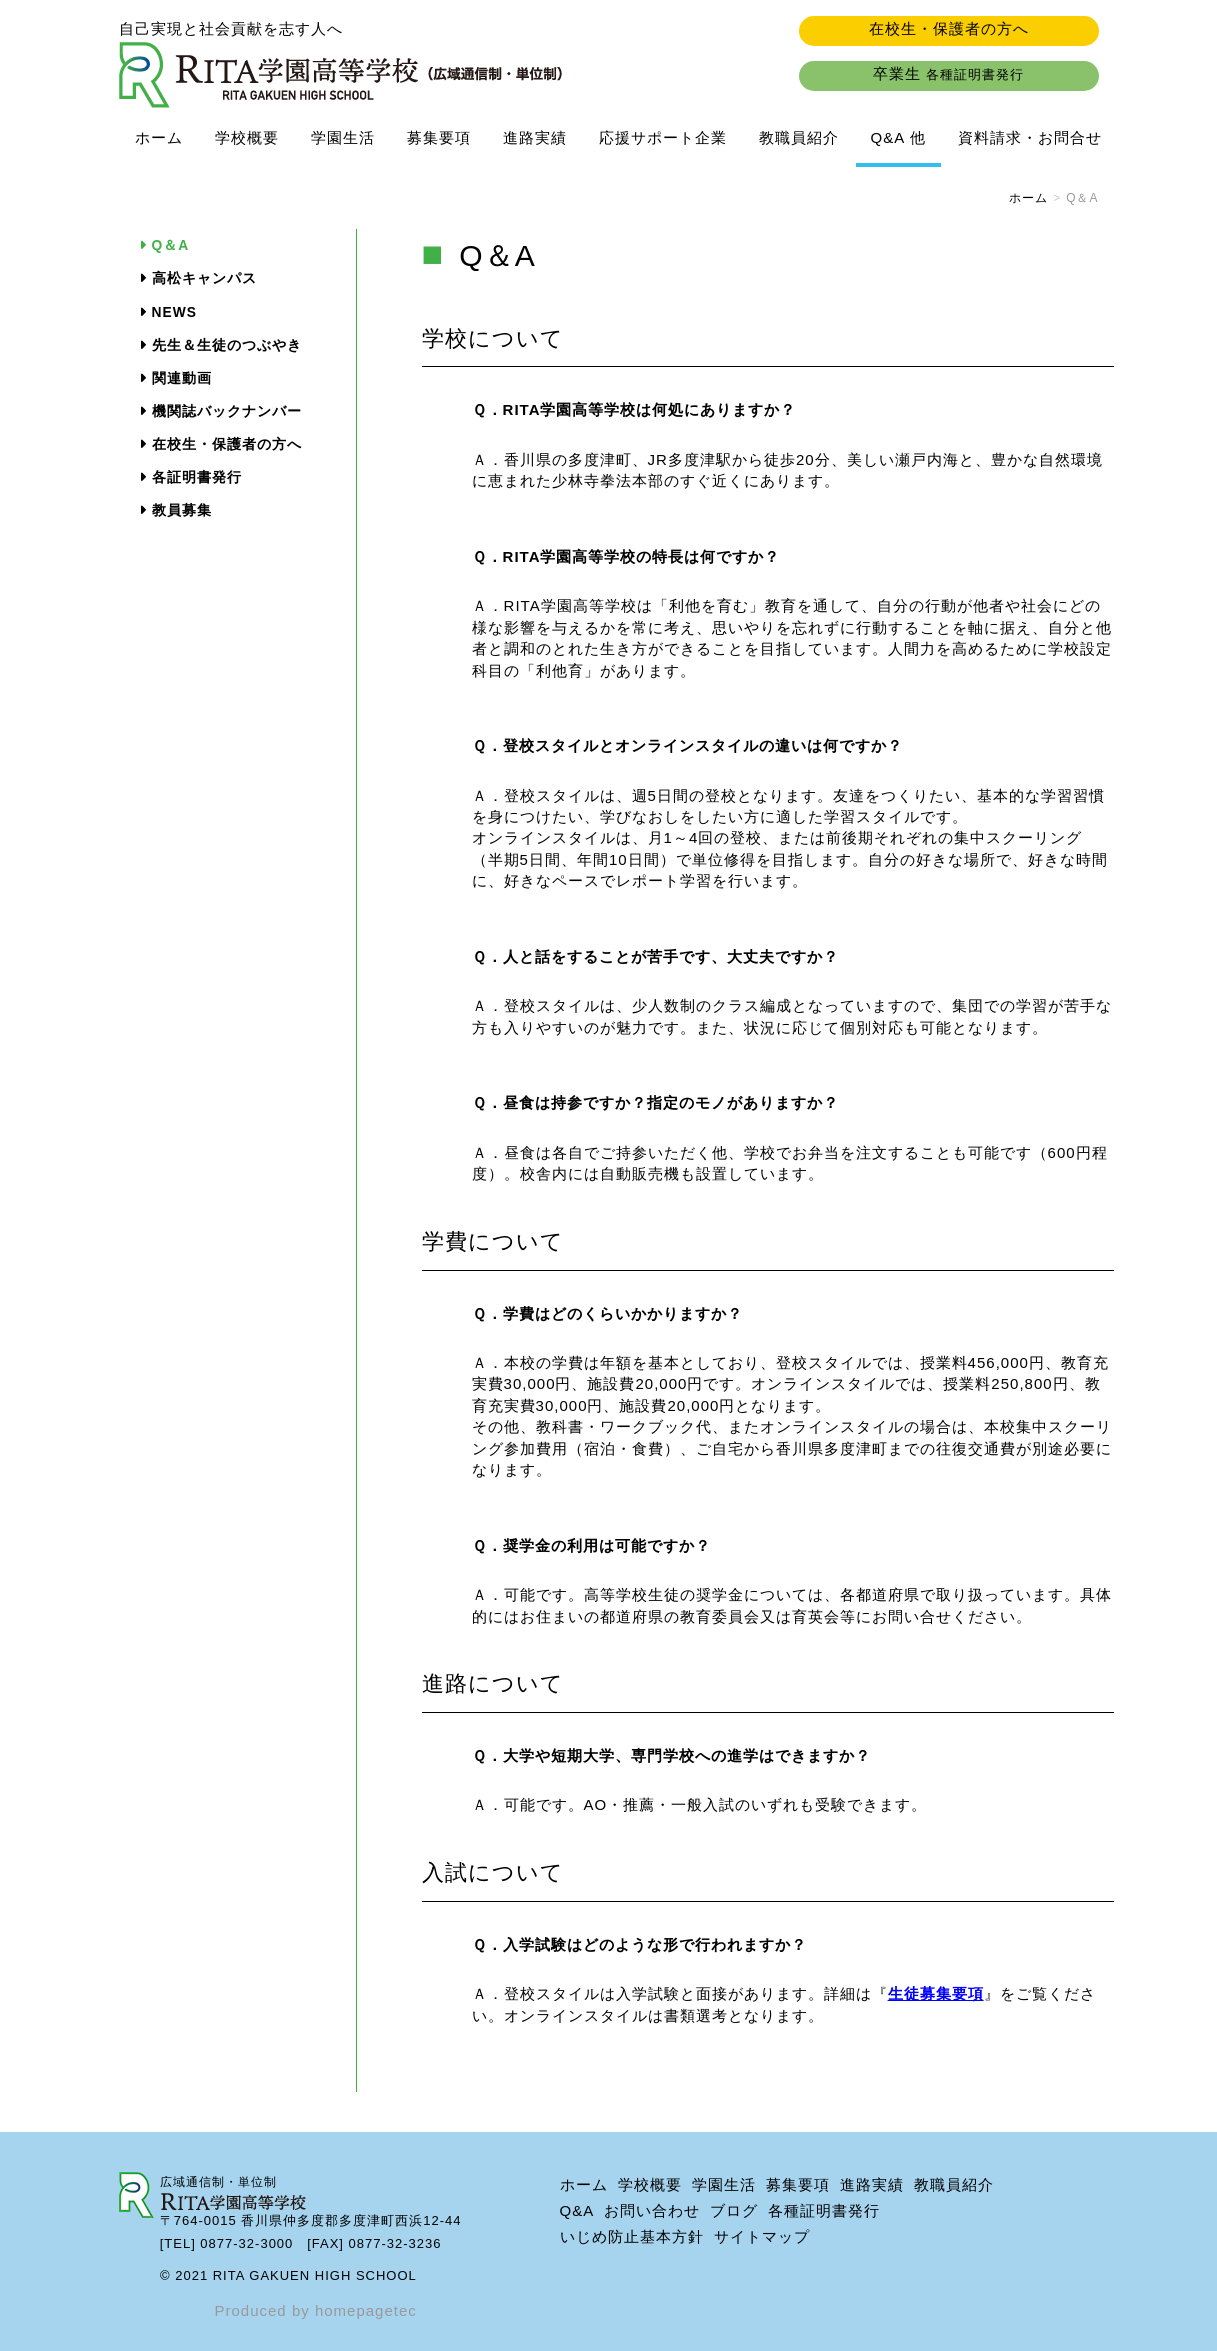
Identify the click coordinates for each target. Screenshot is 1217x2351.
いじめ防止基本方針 (632, 2236)
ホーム (159, 137)
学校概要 (247, 137)
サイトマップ (762, 2236)
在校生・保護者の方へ (949, 28)
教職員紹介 (799, 137)
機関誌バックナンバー (227, 411)
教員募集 (182, 510)
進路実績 (535, 137)
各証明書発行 (197, 477)
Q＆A (171, 245)
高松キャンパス (204, 278)
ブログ (734, 2210)
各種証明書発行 (824, 2210)
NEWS (174, 312)
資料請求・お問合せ (1030, 137)
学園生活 (343, 137)
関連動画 (182, 378)
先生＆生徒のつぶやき (227, 345)
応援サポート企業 (663, 137)
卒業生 (948, 73)
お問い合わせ (652, 2210)
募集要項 (439, 137)
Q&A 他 (898, 137)
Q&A (577, 2210)
